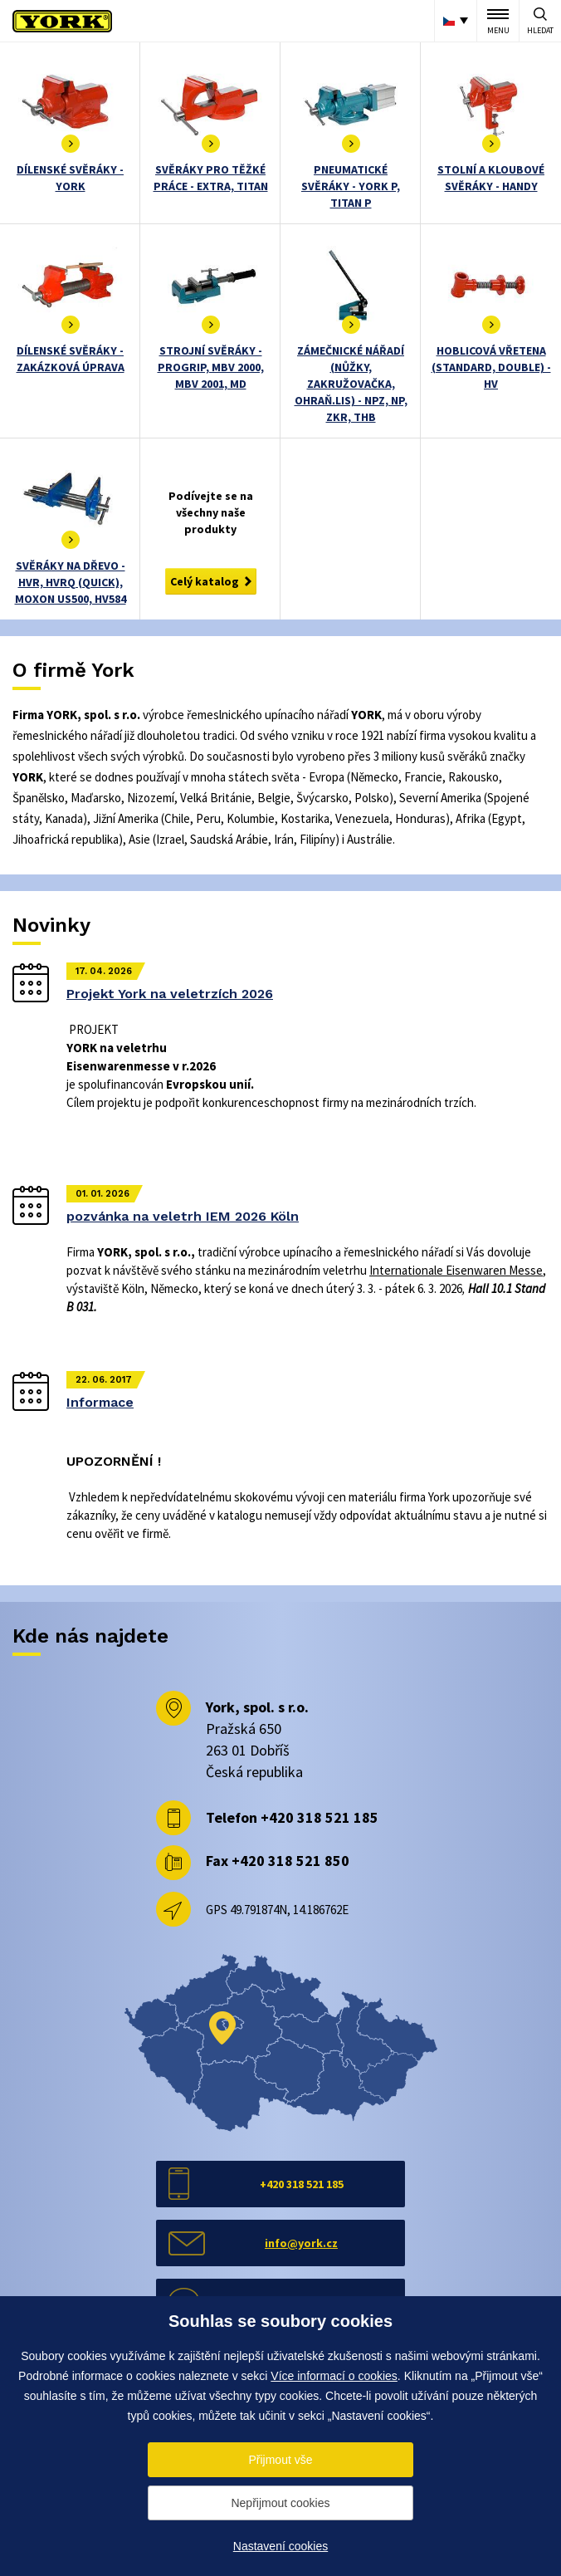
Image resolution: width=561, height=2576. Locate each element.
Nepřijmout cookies (280, 2503)
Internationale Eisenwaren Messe (456, 1270)
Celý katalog (204, 581)
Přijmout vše (280, 2459)
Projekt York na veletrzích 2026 (169, 994)
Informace (100, 1402)
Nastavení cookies (280, 2546)
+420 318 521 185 (319, 1817)
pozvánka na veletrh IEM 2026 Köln (182, 1216)
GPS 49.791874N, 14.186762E (277, 1909)
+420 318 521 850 (290, 1860)
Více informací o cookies (334, 2376)
